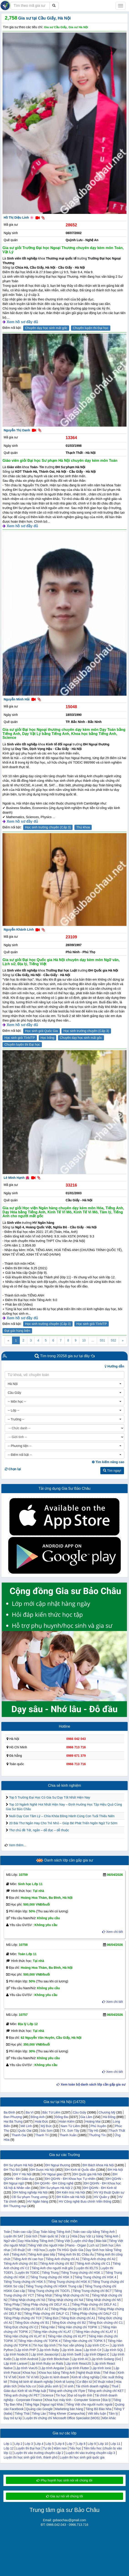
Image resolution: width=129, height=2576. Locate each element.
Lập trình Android (26, 2359)
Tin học (61, 2395)
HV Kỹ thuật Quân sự (109, 2192)
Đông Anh (38, 2117)
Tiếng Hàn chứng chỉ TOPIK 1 (78, 2327)
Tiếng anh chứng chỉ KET (106, 2391)
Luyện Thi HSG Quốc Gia (65, 2250)
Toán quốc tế (49, 2236)
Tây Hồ (93, 2130)
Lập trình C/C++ (97, 2345)
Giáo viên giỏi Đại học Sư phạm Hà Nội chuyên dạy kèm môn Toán (60, 460)
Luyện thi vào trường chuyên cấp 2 (38, 2453)
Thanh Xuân (68, 2135)
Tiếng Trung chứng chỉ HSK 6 (69, 2282)
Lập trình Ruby (48, 2350)
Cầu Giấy (79, 2112)
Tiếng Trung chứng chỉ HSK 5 (25, 2282)
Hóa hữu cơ (27, 2386)
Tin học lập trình (44, 2345)
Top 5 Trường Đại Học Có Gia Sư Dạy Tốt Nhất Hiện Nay (49, 1797)
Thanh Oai (19, 2135)
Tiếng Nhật (44, 2295)
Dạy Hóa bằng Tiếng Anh (35, 2241)
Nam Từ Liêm (70, 2126)
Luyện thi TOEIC (28, 2272)
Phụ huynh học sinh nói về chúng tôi (64, 2480)
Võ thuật (19, 2250)
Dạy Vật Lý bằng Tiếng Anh (99, 2236)
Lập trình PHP (26, 2350)
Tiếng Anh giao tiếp (41, 2254)
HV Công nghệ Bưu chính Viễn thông (85, 2201)
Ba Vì (29, 2112)
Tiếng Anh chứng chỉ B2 (57, 2263)
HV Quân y (101, 2197)
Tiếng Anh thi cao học (28, 2259)
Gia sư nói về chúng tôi (64, 2496)
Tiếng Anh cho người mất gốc (52, 2268)
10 (84, 1340)
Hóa (75, 2236)
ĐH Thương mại (15, 2206)
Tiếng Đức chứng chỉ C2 (21, 2327)
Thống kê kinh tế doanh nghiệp (31, 2382)
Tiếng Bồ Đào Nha (98, 2409)
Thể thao (109, 2372)
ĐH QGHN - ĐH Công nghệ (54, 2183)
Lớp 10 (103, 2444)
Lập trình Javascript (44, 2354)
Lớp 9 (92, 2444)
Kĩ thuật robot (103, 2382)
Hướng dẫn (114, 1366)
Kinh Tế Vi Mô (29, 2377)
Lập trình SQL (113, 2350)
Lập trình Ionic (101, 2368)
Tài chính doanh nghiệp (92, 2386)
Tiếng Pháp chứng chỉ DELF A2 (26, 2309)
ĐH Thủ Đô (12, 2169)
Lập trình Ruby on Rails (46, 2363)
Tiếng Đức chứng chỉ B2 (68, 2322)
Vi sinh (68, 2386)
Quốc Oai (24, 2130)
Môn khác (109, 2418)
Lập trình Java (71, 2350)
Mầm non (60, 2448)
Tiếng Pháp (12, 2304)
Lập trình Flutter (77, 2368)
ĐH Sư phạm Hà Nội (18, 2165)
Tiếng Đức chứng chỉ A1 (78, 2318)
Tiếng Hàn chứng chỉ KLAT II (95, 2332)
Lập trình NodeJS (16, 2354)
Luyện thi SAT (13, 2236)
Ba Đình (9, 2112)
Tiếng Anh (19, 2254)
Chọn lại (13, 1469)
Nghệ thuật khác (89, 2372)
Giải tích (32, 2236)
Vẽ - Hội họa (36, 2250)
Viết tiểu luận (97, 2413)
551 (102, 1340)
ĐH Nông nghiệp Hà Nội (30, 2192)
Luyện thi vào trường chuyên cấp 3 (90, 2453)
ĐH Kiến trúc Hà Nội (70, 2192)
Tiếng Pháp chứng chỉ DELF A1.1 (46, 2304)
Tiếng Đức (51, 2318)
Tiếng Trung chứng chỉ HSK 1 (82, 2272)
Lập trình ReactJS (78, 2363)
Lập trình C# (92, 2350)
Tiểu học (75, 2448)
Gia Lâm (86, 2117)
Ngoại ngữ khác (52, 2404)
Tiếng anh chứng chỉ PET (22, 2395)
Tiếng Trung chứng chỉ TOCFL (49, 2291)
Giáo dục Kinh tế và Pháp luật (25, 2391)
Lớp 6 (60, 2444)
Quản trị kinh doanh (55, 2377)
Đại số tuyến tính (80, 2395)
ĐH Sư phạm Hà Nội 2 (57, 2188)
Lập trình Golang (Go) (105, 2359)
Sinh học (107, 2245)
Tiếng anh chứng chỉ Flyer (67, 2391)
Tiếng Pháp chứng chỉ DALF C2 (93, 2313)
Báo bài (101, 2241)
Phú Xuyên (98, 2126)
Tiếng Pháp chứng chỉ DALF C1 (46, 2313)
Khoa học (29, 2372)
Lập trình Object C (96, 2354)
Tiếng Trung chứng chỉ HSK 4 (95, 2277)
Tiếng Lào (39, 2413)
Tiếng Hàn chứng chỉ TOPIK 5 (84, 2341)
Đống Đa (61, 2117)
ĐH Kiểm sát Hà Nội (70, 2197)
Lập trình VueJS (26, 2368)
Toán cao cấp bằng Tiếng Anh (94, 2232)
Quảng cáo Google (39, 2409)
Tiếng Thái (22, 2413)
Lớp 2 (18, 2444)
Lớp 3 (29, 2444)
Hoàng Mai (93, 2121)
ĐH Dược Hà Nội (42, 2169)
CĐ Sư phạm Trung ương (30, 2197)
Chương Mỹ (107, 2112)
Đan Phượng (13, 2117)
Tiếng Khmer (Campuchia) (66, 2413)
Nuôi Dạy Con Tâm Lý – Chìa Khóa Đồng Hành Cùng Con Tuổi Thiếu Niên (61, 1816)
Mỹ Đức (46, 2126)
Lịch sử (94, 2245)
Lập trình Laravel (16, 2363)
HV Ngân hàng (37, 2201)
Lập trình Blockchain (54, 2359)
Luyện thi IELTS (87, 2268)
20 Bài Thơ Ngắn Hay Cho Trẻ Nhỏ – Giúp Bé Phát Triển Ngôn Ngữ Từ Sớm (63, 1823)
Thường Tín (97, 2135)
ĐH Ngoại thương (57, 2165)
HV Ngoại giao (52, 2174)
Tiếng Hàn (47, 2327)
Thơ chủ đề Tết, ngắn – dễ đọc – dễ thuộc (39, 1830)
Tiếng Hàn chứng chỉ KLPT (67, 2336)
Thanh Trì (42, 2135)
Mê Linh (26, 2126)
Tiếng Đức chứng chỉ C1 (105, 2322)
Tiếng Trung (50, 2272)
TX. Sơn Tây (70, 2130)
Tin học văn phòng (71, 2345)
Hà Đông (109, 2117)
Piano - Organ (76, 2245)
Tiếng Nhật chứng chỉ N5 (103, 2300)
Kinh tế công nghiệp (85, 2377)
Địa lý (107, 2400)
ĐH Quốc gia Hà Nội (87, 2174)
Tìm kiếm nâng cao (108, 1462)
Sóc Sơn (46, 2130)
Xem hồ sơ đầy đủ (22, 322)
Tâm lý (113, 2413)
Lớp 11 (115, 2444)
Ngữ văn (10, 2241)
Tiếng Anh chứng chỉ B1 (21, 2263)
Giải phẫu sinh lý (50, 2386)
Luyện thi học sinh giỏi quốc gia (82, 2457)
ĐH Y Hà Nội (22, 2174)
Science (47, 2395)
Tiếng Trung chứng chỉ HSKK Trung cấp (54, 2286)
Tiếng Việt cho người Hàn (46, 2245)
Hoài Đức (41, 2121)
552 (113, 1340)
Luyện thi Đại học (28, 2448)
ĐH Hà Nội (115, 2169)
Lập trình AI (80, 2359)
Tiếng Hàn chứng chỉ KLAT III (24, 2336)
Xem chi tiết (112, 1932)
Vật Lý (64, 2236)
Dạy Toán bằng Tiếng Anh (52, 2232)
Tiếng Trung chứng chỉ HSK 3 (51, 2277)
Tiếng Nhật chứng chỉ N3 (28, 2300)
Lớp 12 (9, 2448)
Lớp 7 (71, 2444)
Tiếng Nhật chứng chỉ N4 (65, 2300)
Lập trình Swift (71, 2354)
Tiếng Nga (31, 2404)
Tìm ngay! (112, 1470)
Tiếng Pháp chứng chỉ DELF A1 (94, 2304)
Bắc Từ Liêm (51, 2112)
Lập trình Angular (52, 2368)
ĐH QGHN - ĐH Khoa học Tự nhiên (70, 2179)
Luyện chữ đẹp (83, 2241)
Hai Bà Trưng (13, 2121)
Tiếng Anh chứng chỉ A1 (63, 2259)
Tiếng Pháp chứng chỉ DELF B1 (73, 2309)
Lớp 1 (8, 2444)
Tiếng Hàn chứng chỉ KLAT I (53, 2332)
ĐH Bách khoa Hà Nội (98, 2165)
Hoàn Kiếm (66, 2121)
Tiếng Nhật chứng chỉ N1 (71, 2295)
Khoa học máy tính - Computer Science (73, 2400)
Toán (7, 2232)
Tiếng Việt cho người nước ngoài (89, 2404)
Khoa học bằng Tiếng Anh (56, 2372)
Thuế (115, 2386)
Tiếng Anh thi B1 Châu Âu (75, 2254)
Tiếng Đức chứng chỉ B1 (32, 2322)
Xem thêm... (17, 1845)
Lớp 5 (50, 2444)
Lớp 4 (39, 2444)
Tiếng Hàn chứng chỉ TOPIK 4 (39, 2341)
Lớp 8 (81, 2444)
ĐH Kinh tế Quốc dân (80, 2169)
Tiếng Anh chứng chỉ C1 (93, 2263)
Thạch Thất (117, 2130)
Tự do (47, 2448)
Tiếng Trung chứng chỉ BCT (92, 2291)
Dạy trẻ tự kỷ (13, 2418)
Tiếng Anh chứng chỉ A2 (99, 2259)
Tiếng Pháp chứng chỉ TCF (23, 2318)
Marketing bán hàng (69, 2409)
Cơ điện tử (84, 2382)
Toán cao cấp (22, 2232)
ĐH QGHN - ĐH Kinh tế (99, 2188)
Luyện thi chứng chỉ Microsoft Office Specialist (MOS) (62, 2418)
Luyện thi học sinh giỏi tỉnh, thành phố (31, 2457)
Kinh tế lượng (64, 2382)
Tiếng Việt (63, 2241)
